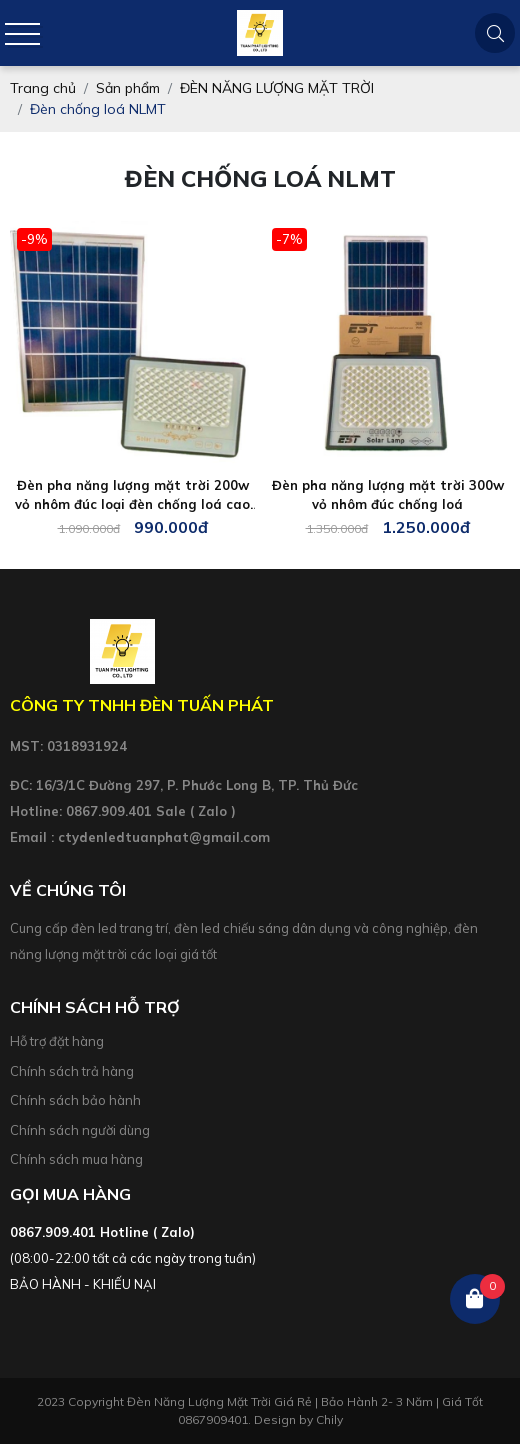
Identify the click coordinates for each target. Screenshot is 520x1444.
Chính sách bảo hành (75, 1100)
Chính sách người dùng (80, 1130)
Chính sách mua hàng (76, 1159)
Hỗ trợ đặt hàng (57, 1041)
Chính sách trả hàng (72, 1071)
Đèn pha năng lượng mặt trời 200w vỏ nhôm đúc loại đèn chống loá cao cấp (132, 496)
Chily (329, 1419)
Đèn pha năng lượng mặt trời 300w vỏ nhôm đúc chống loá (388, 495)
